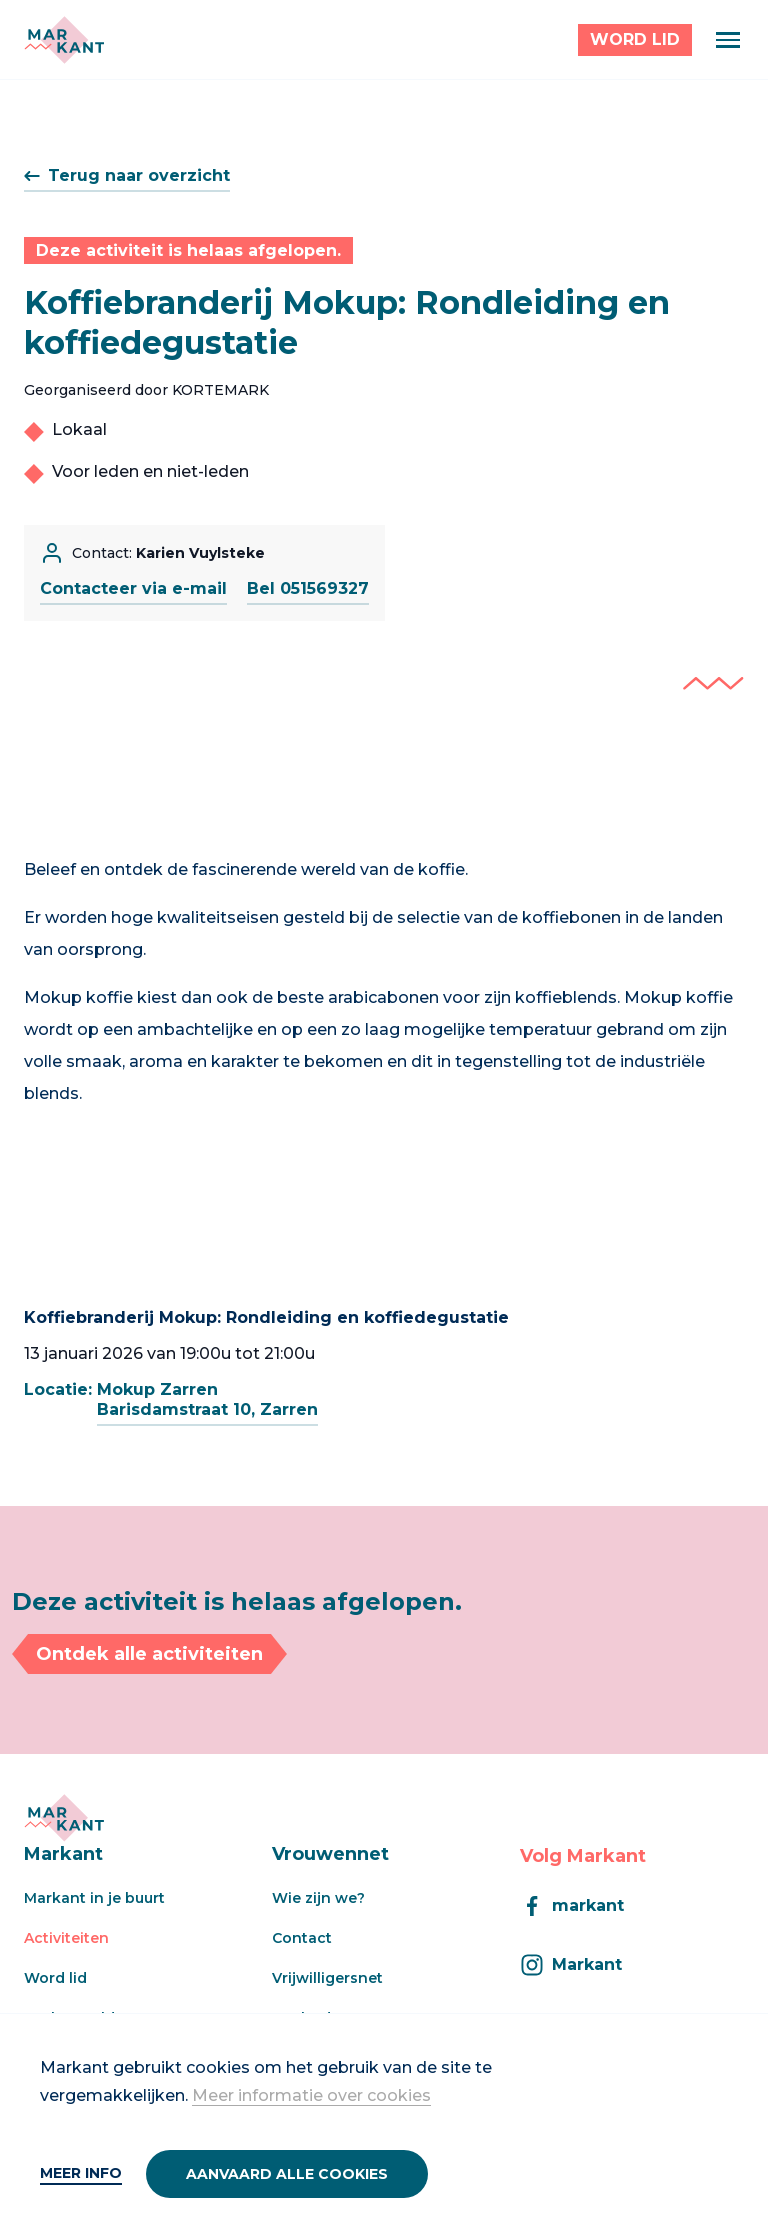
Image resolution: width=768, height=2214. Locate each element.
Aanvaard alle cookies (287, 2174)
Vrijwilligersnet (327, 1978)
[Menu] (728, 40)
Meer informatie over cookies (311, 2095)
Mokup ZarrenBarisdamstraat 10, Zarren (207, 1399)
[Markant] (64, 40)
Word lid (55, 1978)
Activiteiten (66, 1938)
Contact (302, 1938)
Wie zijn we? (318, 1898)
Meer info (81, 2173)
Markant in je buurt (94, 1898)
